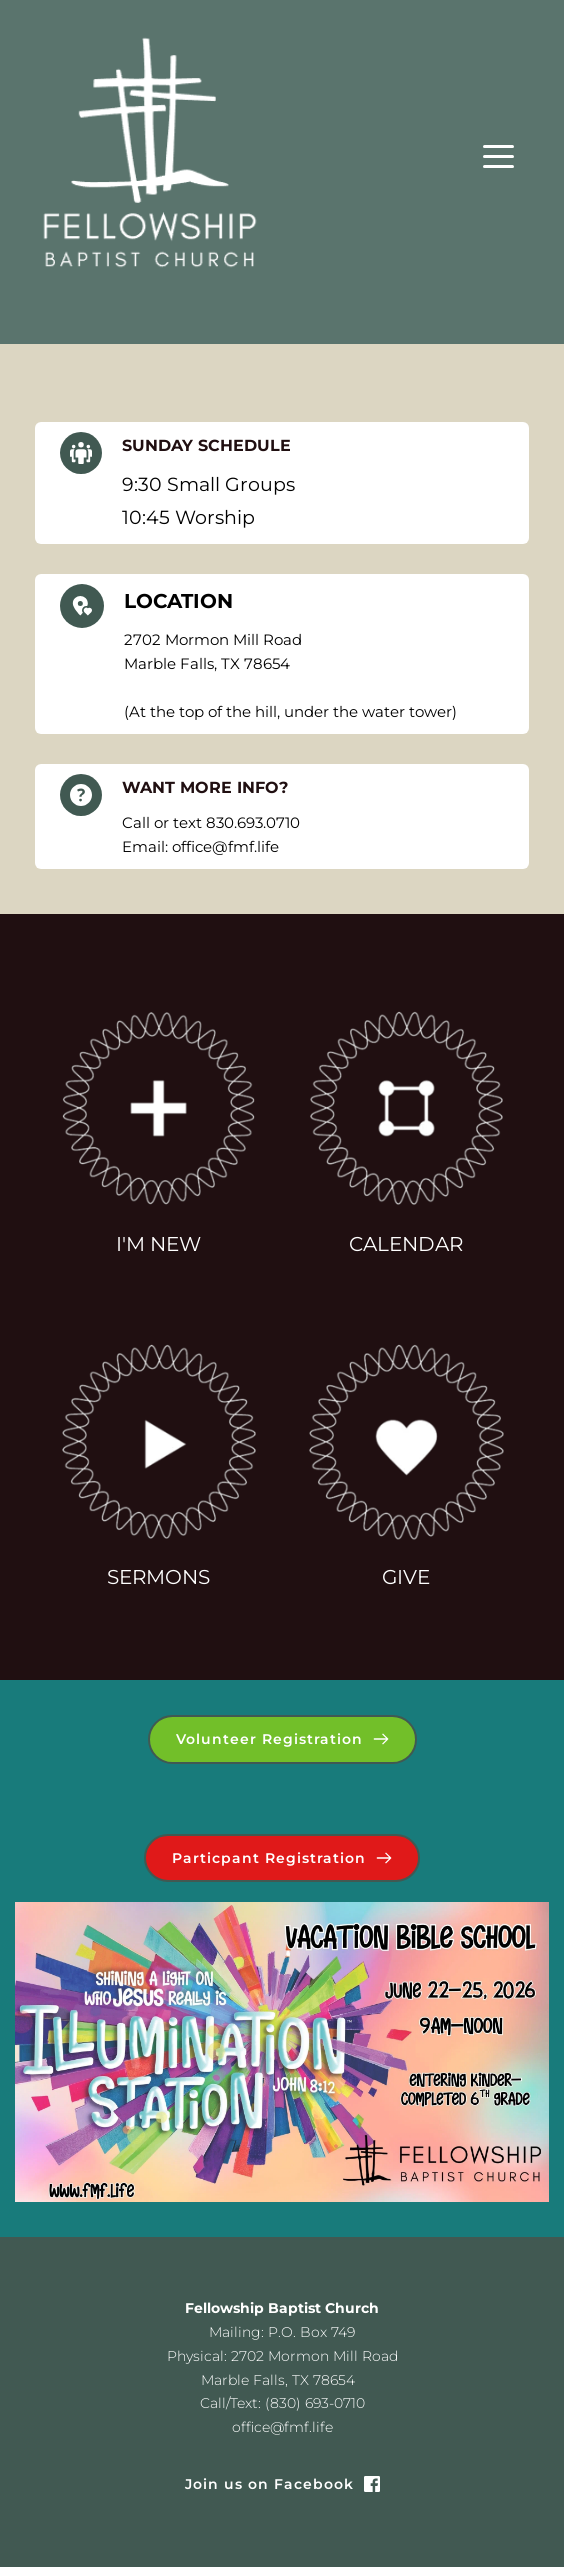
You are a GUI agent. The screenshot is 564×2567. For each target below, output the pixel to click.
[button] (498, 156)
